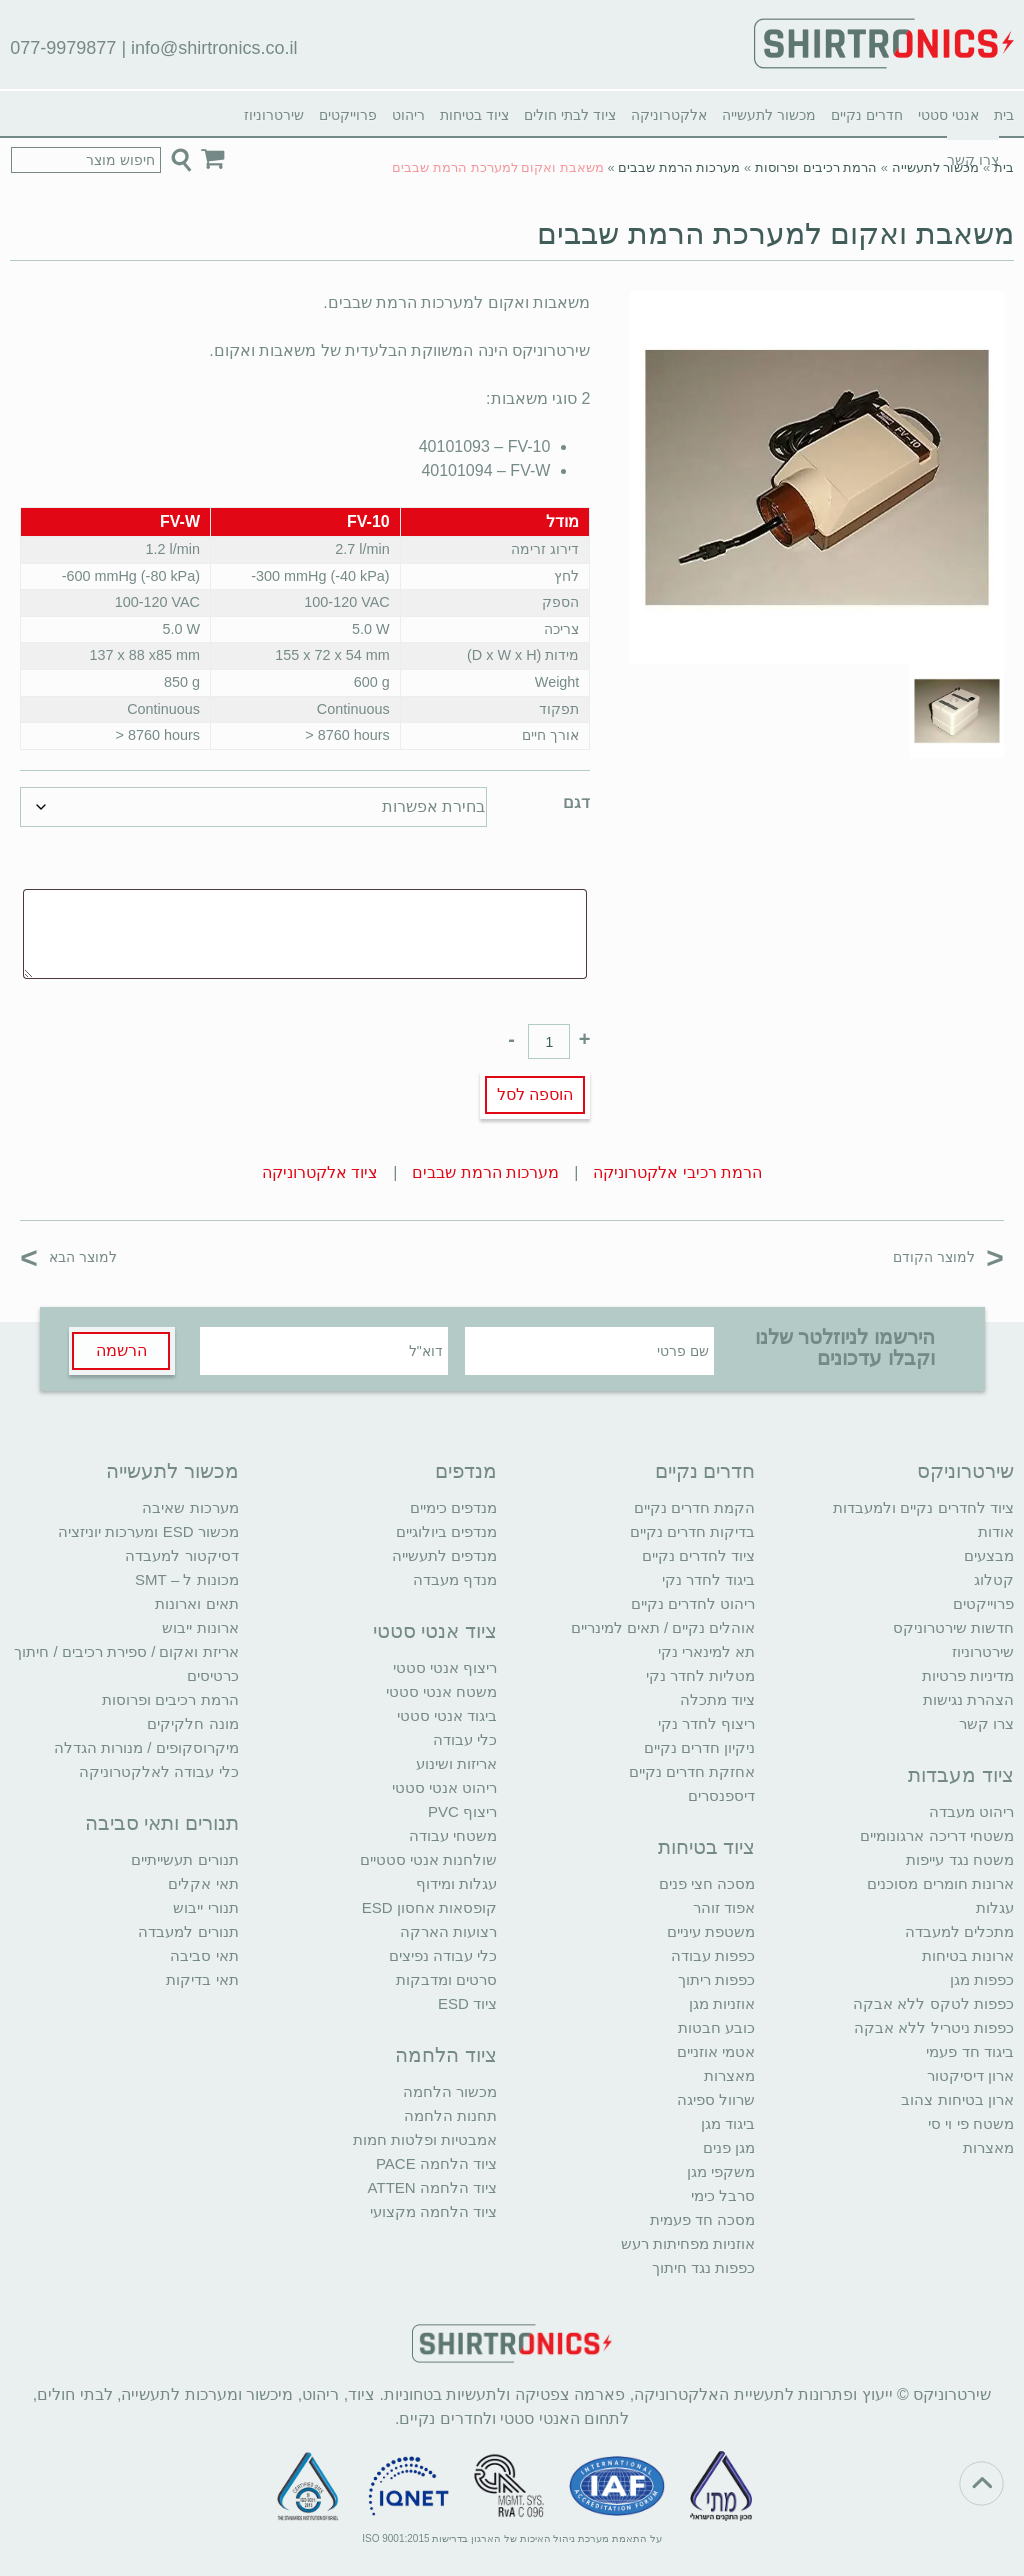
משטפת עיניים (711, 1931)
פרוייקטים (348, 115)
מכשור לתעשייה (769, 115)
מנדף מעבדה (455, 1579)
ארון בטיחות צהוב (957, 2099)
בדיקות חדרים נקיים (692, 1531)
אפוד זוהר (724, 1907)
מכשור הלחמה (450, 2091)
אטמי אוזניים (716, 2051)
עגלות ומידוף (456, 1883)
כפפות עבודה (713, 1955)
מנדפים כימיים (453, 1507)
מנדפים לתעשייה (444, 1555)
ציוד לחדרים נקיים (698, 1555)
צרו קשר (986, 1723)
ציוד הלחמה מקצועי (433, 2211)
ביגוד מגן (728, 2123)
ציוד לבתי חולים (570, 115)
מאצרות (988, 2147)
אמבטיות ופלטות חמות (425, 2139)
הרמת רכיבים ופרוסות (816, 167)
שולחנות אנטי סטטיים (428, 1859)
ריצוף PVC (462, 1811)
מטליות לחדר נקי (700, 1675)
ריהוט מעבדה (971, 1811)
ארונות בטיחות (968, 1955)
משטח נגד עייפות (959, 1859)
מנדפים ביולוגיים (446, 1531)
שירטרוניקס (965, 1471)
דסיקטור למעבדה (181, 1555)
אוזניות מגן (722, 2003)
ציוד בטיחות (474, 115)
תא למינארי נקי (706, 1651)
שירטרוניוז (274, 115)
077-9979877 (63, 48)
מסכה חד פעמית (702, 2219)
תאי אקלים (203, 1883)
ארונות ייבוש (200, 1627)
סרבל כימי (723, 2195)
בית (1004, 115)
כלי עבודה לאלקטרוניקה (158, 1771)
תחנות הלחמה (450, 2115)
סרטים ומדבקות (446, 1979)
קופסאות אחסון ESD (429, 1907)
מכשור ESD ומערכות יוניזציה (148, 1531)
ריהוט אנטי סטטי (444, 1787)
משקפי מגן (721, 2171)
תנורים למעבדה (188, 1931)
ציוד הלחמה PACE (436, 2163)
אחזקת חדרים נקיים (692, 1771)
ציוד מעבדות (961, 1775)
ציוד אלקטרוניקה (320, 1172)
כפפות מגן (982, 1979)
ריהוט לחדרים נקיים (693, 1603)
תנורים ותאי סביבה (162, 1823)
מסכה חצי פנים (707, 1883)
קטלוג (994, 1579)
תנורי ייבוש (205, 1907)
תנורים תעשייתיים (184, 1859)
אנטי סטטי (948, 115)
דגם (576, 802)
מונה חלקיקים (192, 1723)
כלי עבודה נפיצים (443, 1955)
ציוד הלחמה (446, 2055)
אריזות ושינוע (456, 1763)
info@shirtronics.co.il (214, 48)
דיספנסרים (721, 1795)
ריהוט (408, 115)
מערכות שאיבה (190, 1507)
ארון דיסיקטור (970, 2075)
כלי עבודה (465, 1739)
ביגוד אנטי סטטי (447, 1715)
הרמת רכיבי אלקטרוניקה (677, 1172)
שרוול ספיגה (716, 2099)
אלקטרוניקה (669, 115)
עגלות (995, 1907)
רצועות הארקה (448, 1931)
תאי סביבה (204, 1955)
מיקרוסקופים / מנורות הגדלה (146, 1747)
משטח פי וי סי (971, 2123)
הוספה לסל (535, 1094)
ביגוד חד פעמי (969, 2051)
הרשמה (121, 1350)
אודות (996, 1531)
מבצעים (989, 1555)
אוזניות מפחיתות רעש (688, 2243)
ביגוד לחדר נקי (708, 1579)
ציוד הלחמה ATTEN (432, 2187)
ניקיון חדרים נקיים (699, 1747)
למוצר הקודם (948, 1256)
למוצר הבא (68, 1256)
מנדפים (466, 1471)
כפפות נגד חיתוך (703, 2267)
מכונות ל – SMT (187, 1579)
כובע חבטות (716, 2027)
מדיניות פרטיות (968, 1675)
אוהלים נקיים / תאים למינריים (663, 1627)
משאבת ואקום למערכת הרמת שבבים (775, 233)
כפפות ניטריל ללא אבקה (934, 2027)
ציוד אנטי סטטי (435, 1631)
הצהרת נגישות (968, 1699)
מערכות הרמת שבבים (679, 167)
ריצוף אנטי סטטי (445, 1667)
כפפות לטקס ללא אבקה (933, 2003)
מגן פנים (729, 2147)
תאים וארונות (196, 1603)
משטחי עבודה (453, 1835)
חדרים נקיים (867, 115)
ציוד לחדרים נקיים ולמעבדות (923, 1507)
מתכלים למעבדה (959, 1931)
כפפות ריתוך (716, 1979)
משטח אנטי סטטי (441, 1691)
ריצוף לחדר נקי (706, 1723)
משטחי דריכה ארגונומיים (936, 1835)
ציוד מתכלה (717, 1699)
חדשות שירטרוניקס (953, 1627)
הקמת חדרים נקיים (694, 1507)
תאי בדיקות (202, 1979)
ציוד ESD (467, 2003)
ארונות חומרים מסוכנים (940, 1883)
